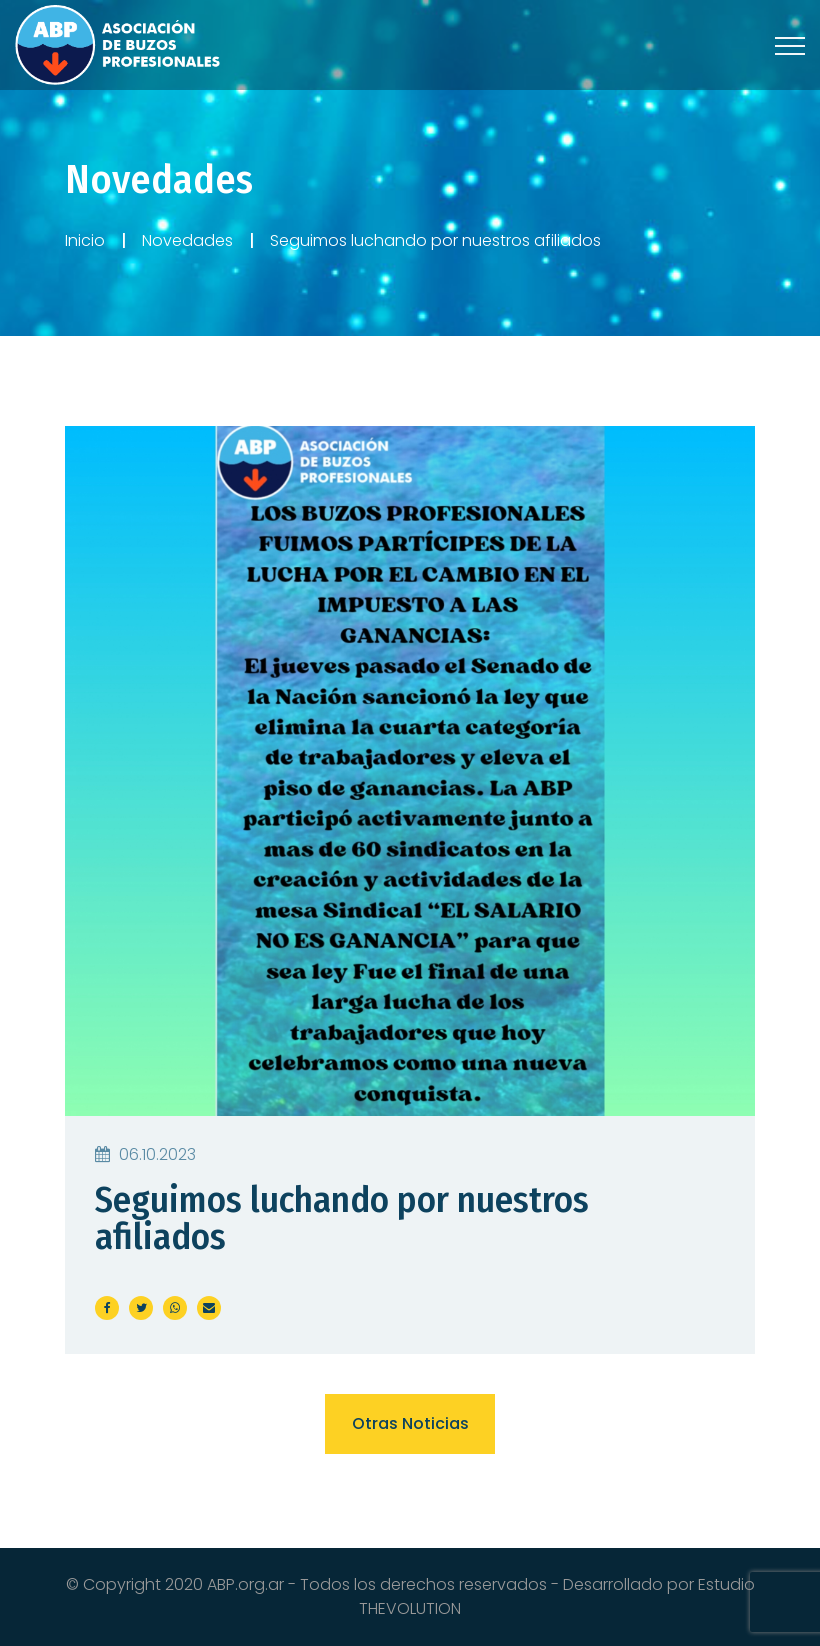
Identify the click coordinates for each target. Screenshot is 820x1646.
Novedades (187, 240)
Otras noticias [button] (410, 1423)
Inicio (85, 240)
